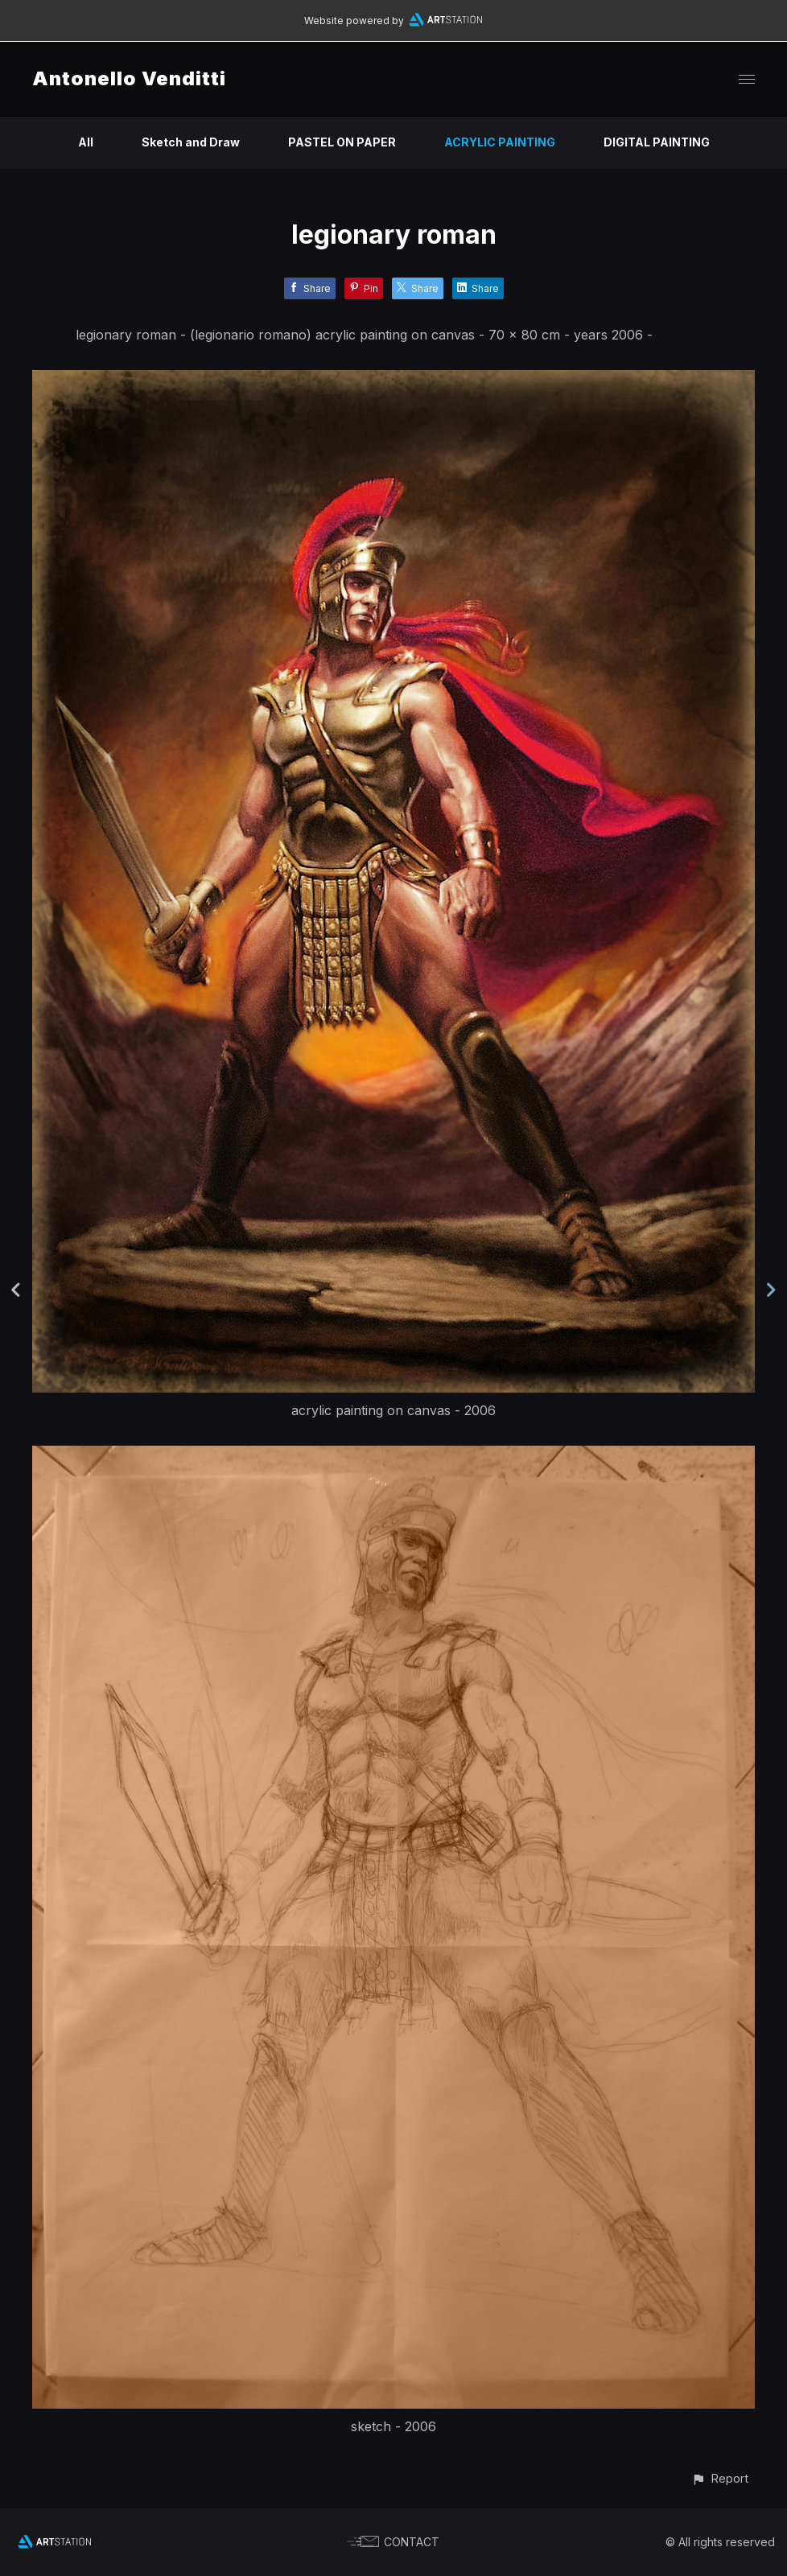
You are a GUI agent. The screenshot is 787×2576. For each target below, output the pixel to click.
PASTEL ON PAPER (342, 142)
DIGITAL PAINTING (657, 142)
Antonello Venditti (129, 78)
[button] (720, 2478)
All (85, 142)
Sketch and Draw (191, 142)
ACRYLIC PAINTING (499, 142)
